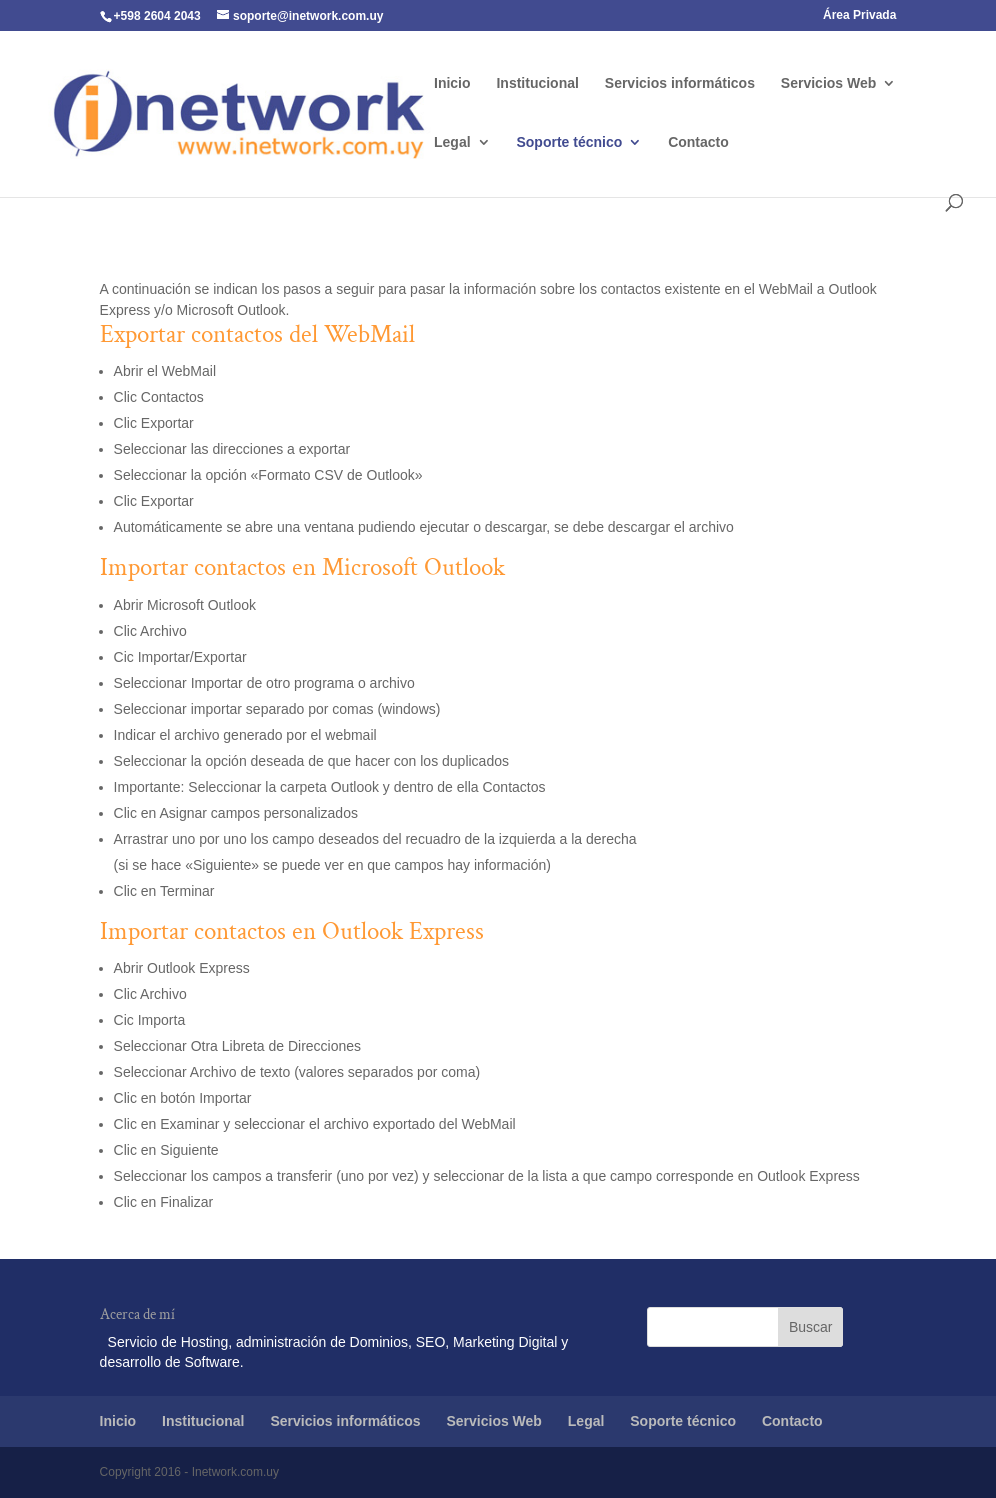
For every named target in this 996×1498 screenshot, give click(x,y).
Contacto (698, 142)
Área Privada (859, 15)
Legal (452, 142)
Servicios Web (828, 83)
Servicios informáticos (680, 83)
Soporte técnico (569, 142)
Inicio (452, 83)
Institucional (537, 83)
